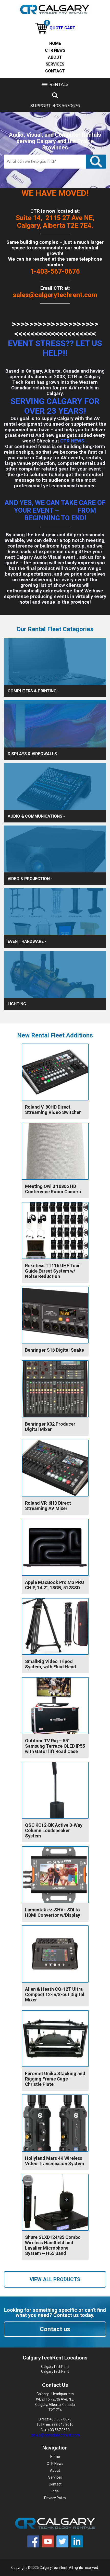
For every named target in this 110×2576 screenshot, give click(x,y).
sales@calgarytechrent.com (55, 295)
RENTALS (55, 84)
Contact (55, 71)
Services (55, 64)
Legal (55, 2491)
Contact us (55, 2329)
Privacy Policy (55, 2498)
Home (55, 43)
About (55, 57)
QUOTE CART (55, 28)
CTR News (55, 50)
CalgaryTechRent (55, 2367)
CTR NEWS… (74, 441)
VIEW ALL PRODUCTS (55, 2279)
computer (29, 469)
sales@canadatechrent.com (55, 2435)
